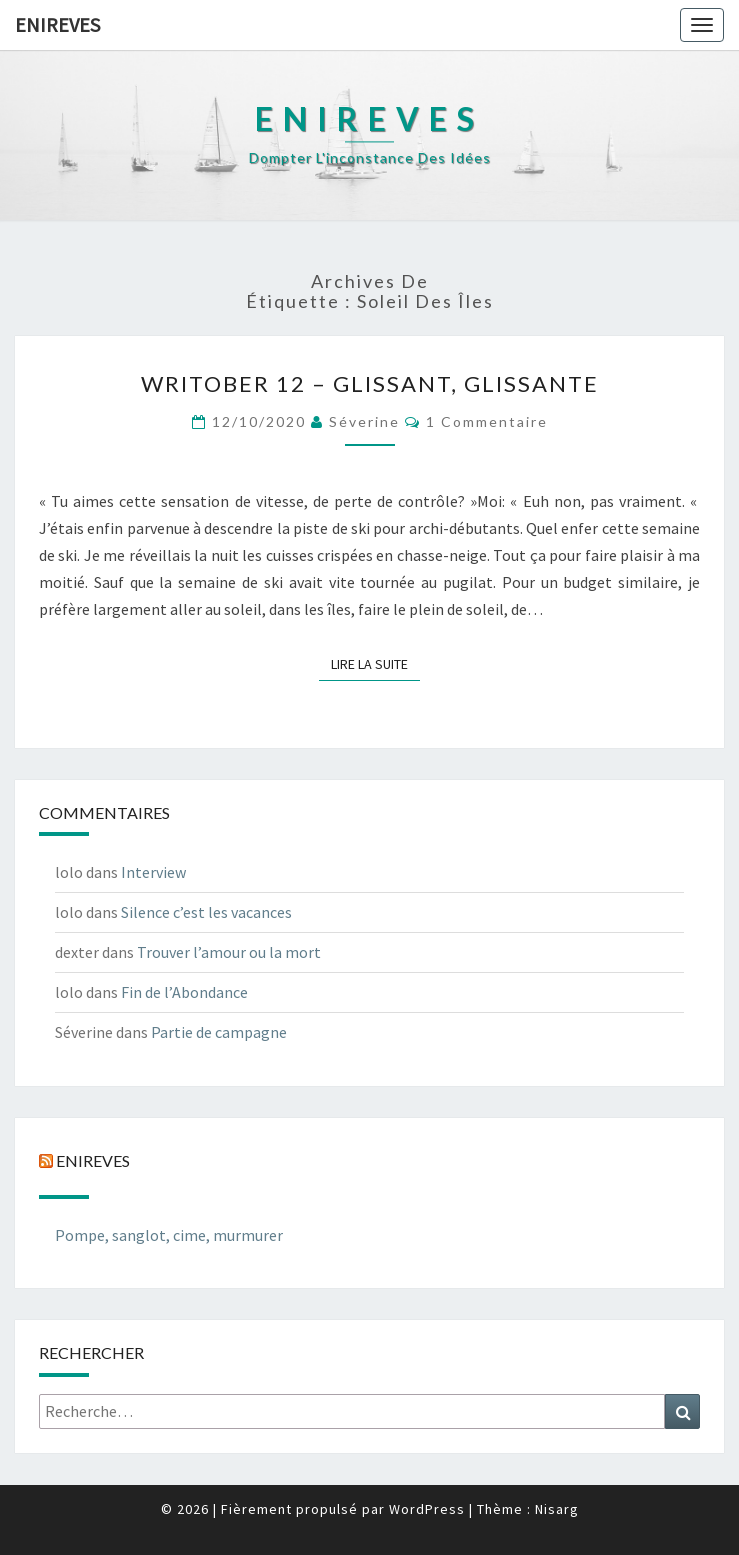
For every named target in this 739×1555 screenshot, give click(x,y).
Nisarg (557, 1509)
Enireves (57, 24)
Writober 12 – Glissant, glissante (370, 383)
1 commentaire (487, 421)
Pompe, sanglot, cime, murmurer (169, 1235)
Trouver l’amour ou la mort (229, 952)
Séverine (364, 421)
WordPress (427, 1509)
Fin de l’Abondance (184, 992)
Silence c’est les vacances (206, 912)
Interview (153, 872)
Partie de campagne (219, 1032)
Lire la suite (375, 663)
